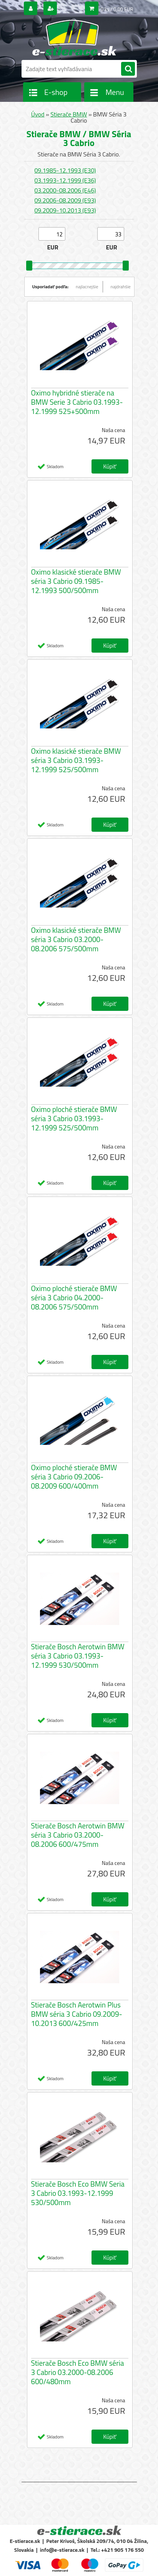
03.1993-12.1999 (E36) (65, 180)
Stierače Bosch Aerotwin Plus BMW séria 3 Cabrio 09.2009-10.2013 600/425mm (76, 2014)
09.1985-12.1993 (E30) (65, 170)
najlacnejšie (87, 286)
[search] (128, 69)
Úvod (38, 114)
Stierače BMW (68, 114)
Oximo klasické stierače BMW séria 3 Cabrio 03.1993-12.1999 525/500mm (76, 760)
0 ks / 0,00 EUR (117, 9)
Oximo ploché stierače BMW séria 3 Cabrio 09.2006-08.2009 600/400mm (74, 1477)
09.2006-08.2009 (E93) (65, 200)
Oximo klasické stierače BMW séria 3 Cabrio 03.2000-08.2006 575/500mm (76, 939)
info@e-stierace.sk (62, 2550)
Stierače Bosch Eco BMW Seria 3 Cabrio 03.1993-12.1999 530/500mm (78, 2193)
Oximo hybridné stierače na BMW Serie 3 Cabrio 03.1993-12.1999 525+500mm (77, 402)
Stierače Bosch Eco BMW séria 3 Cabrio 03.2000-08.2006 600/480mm (77, 2372)
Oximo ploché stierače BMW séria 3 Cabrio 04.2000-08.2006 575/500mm (74, 1297)
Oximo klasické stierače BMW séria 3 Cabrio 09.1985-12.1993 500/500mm (76, 581)
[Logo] (74, 37)
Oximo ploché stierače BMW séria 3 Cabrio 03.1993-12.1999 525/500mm (74, 1118)
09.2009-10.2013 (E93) (65, 210)
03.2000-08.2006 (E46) (65, 190)
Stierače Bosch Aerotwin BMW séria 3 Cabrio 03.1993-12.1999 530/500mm (78, 1656)
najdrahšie (121, 286)
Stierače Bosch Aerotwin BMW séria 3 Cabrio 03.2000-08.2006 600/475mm (78, 1835)
